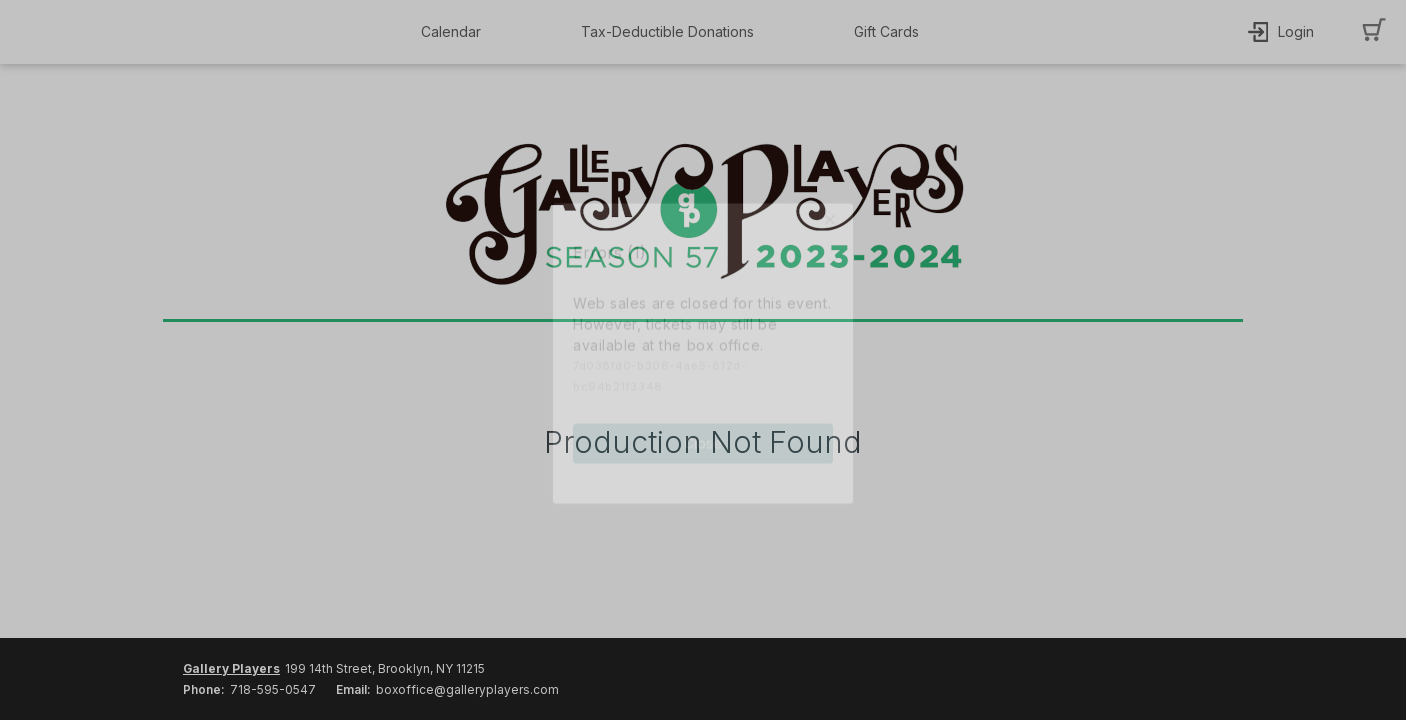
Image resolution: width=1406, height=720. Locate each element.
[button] (456, 32)
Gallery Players (231, 668)
